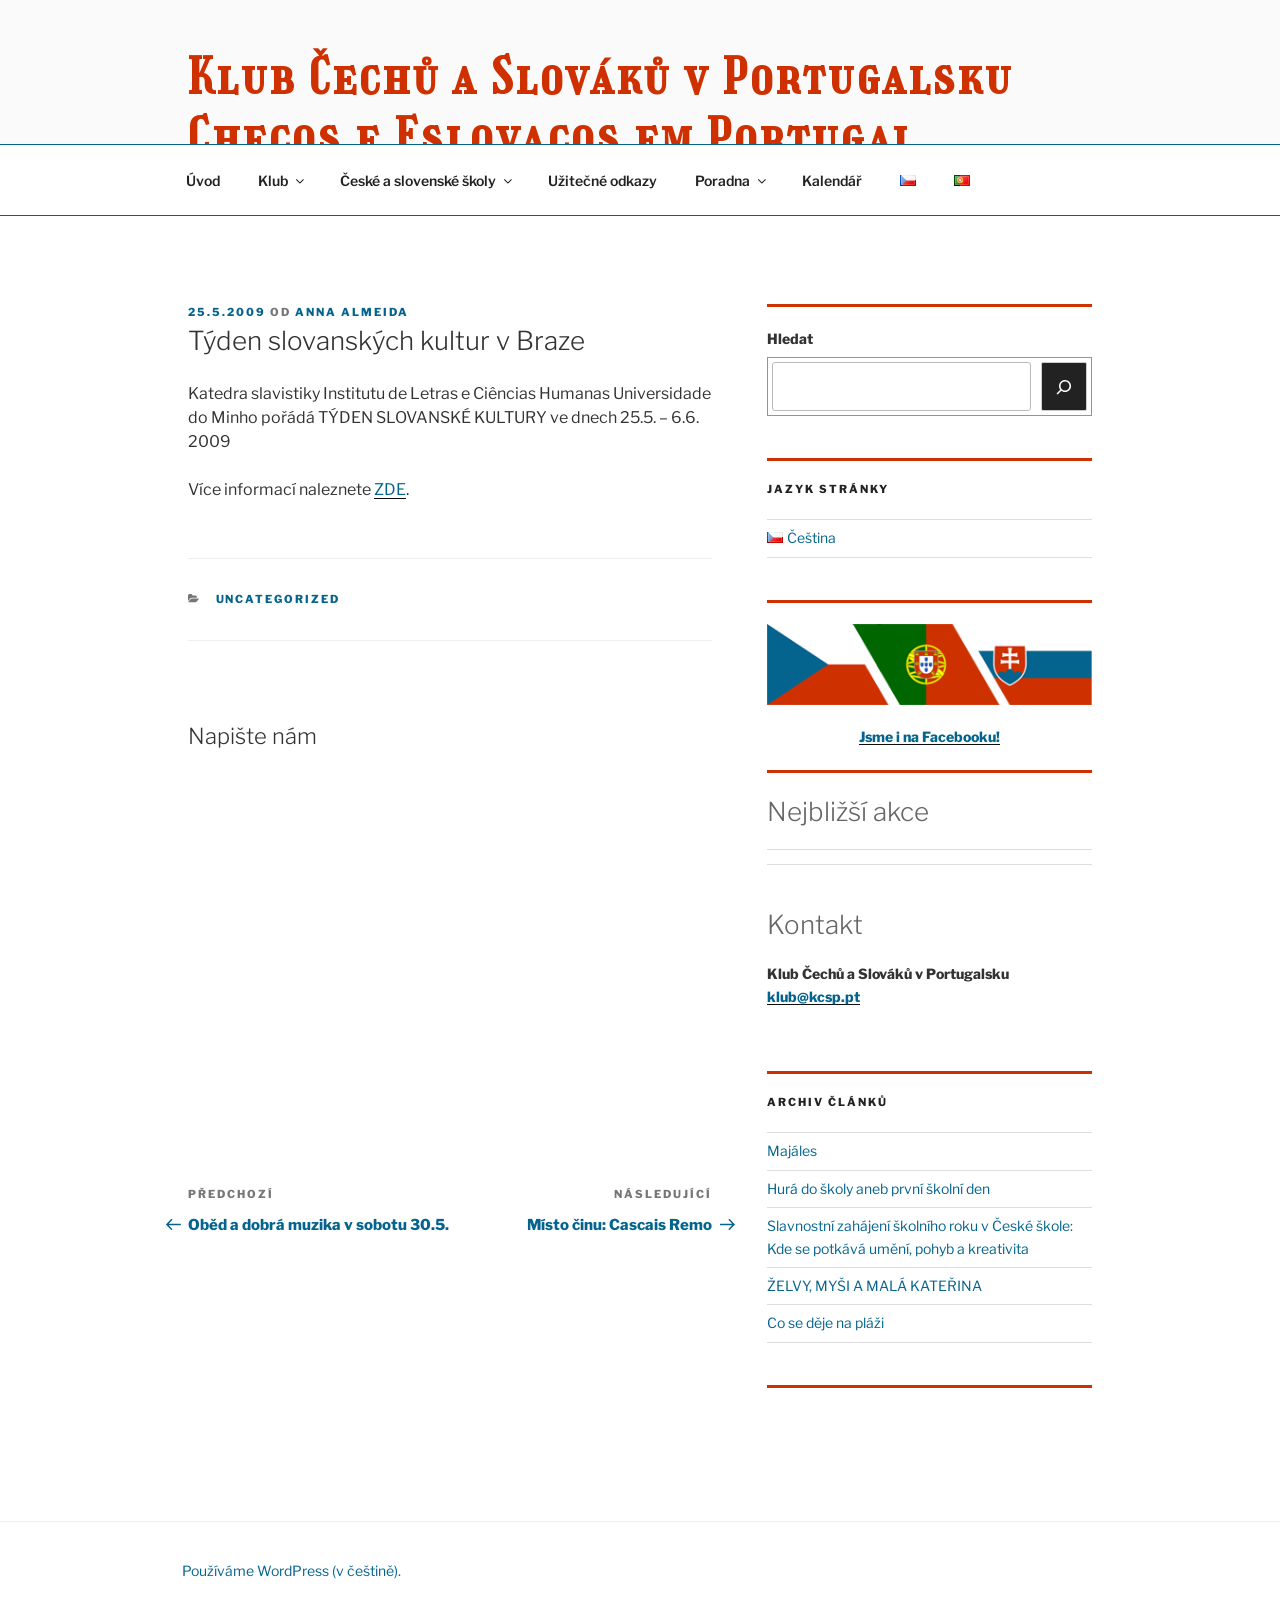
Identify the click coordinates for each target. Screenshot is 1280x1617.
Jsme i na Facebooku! (929, 736)
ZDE (390, 489)
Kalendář (832, 180)
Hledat (790, 338)
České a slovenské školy (427, 180)
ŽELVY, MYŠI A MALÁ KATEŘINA (874, 1285)
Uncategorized (278, 599)
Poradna (732, 180)
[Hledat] (1064, 386)
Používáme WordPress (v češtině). (291, 1570)
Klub (282, 180)
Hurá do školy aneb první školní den (878, 1188)
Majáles (792, 1150)
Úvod (203, 180)
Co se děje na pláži (825, 1322)
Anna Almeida (352, 312)
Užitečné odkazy (602, 180)
